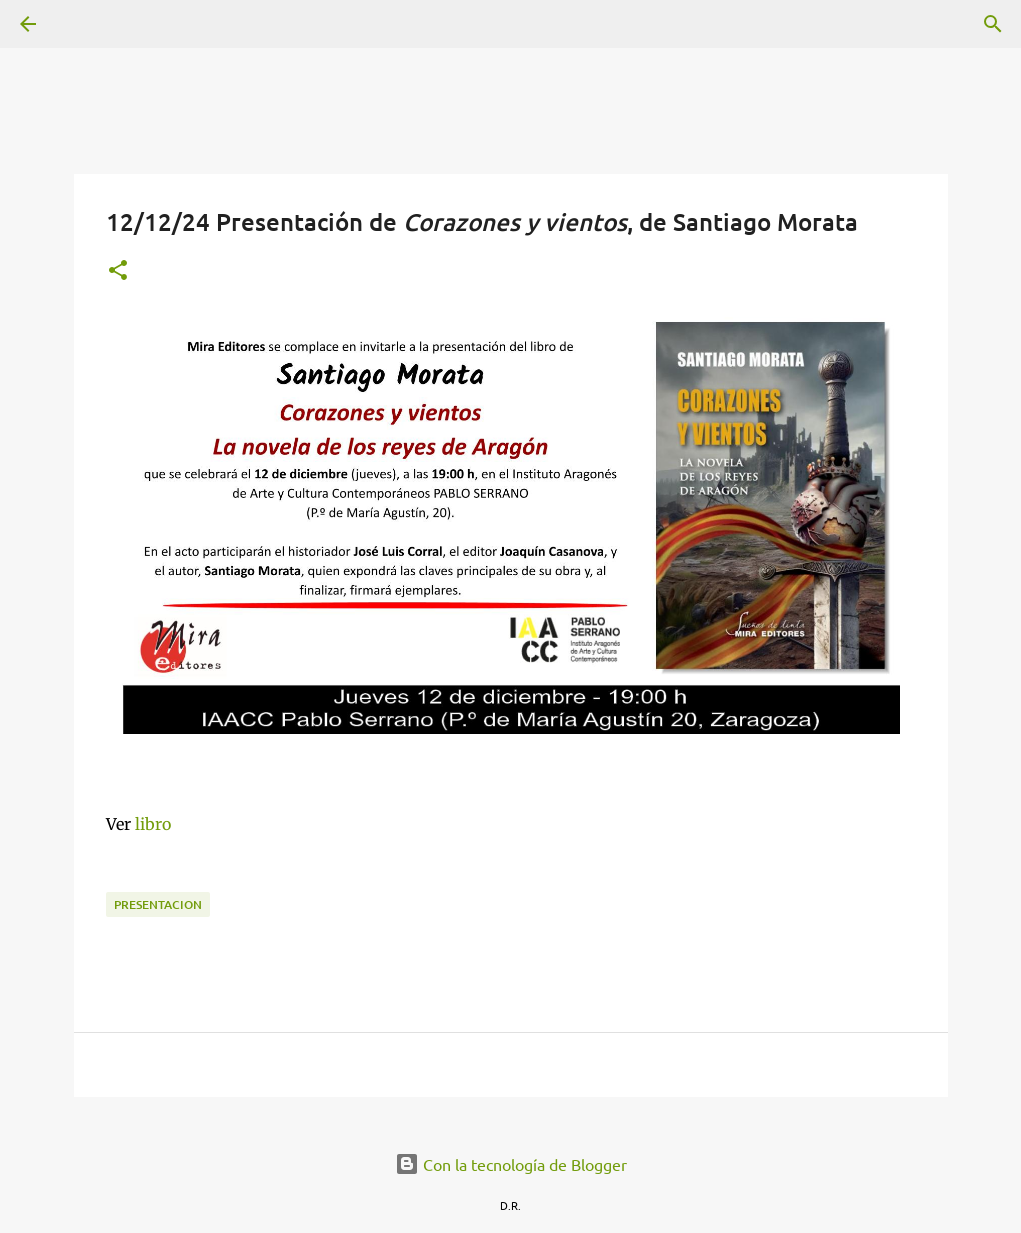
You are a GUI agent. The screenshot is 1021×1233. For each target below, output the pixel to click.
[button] (118, 271)
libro (153, 824)
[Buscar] (84, 24)
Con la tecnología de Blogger (511, 1164)
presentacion (158, 904)
